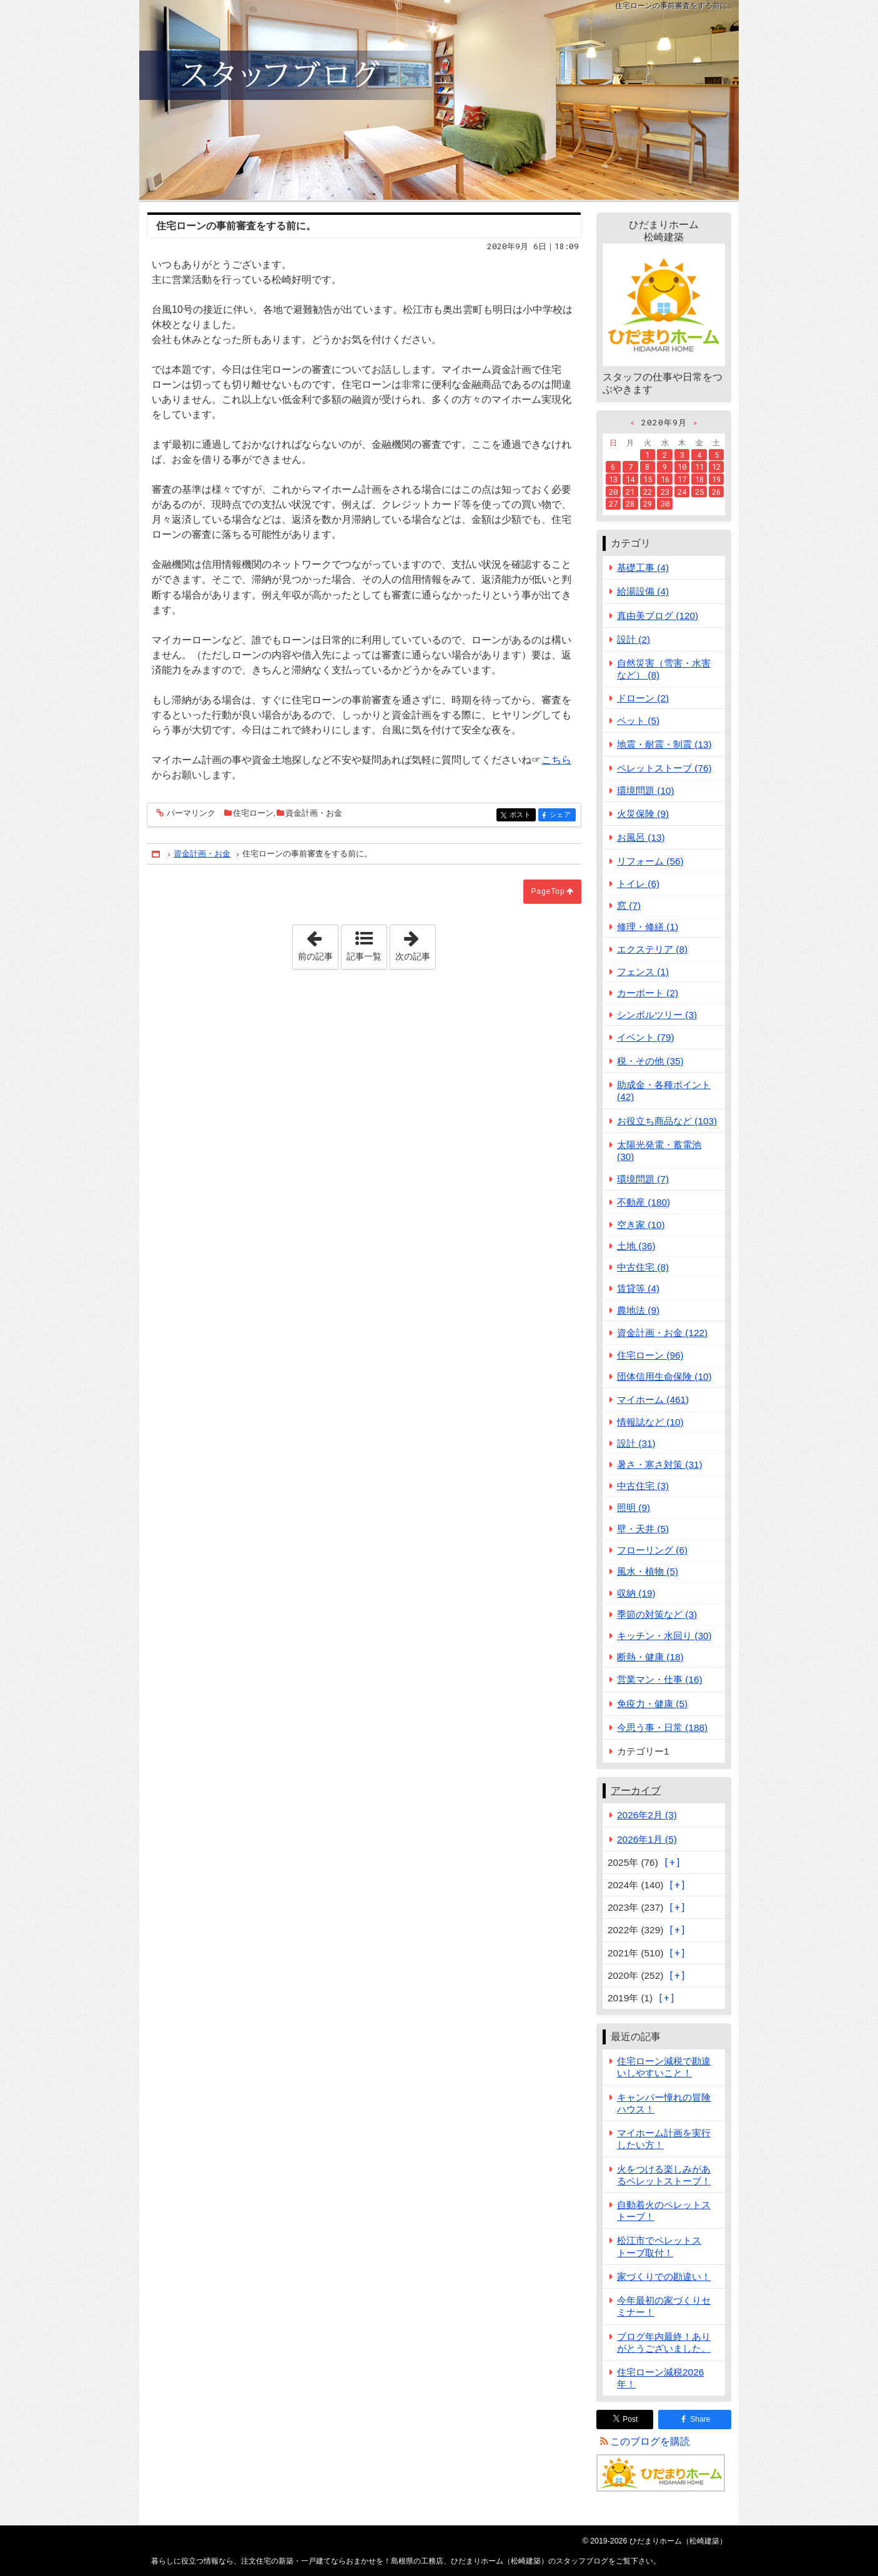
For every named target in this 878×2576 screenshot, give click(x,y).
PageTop (548, 891)
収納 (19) (636, 1593)
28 (630, 503)
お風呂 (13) (641, 837)
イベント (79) (645, 1037)
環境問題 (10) (645, 790)
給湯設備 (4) (643, 591)
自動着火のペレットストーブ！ (664, 2210)
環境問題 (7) (643, 1179)
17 (682, 479)
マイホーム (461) (653, 1399)
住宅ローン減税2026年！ (660, 2378)
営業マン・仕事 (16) (660, 1679)
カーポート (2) (647, 993)
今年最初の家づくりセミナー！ (664, 2306)
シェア (562, 815)
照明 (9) (633, 1507)
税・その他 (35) (650, 1061)
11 (699, 467)
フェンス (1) (643, 971)
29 (647, 503)
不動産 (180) (643, 1202)
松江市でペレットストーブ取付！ (659, 2246)
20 (613, 492)
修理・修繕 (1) (647, 926)
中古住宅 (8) (643, 1267)
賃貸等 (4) (638, 1288)
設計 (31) (636, 1443)
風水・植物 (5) (647, 1571)
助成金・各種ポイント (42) (664, 1090)
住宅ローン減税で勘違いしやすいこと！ (664, 2067)
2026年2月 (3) (647, 1815)
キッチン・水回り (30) (664, 1635)
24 (682, 492)
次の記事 (415, 943)
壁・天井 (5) (643, 1528)
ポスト (522, 815)
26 (716, 492)
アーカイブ (636, 1790)
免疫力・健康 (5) (652, 1703)
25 (699, 492)
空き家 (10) (641, 1224)
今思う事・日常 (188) (662, 1727)
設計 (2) (633, 639)
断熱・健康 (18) (650, 1657)
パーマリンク (190, 813)
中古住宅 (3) (643, 1485)
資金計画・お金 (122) (662, 1332)
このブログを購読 (650, 2441)
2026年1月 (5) (647, 1839)
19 (716, 479)
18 (699, 479)
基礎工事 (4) (643, 567)
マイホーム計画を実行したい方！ (664, 2139)
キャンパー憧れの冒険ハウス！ (664, 2103)
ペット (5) (638, 720)
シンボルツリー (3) (657, 1014)
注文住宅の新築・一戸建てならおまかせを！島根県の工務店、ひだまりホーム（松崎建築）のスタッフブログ (439, 100)
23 (665, 492)
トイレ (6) (638, 883)
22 (647, 492)
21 (630, 492)
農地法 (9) (638, 1310)
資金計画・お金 (313, 813)
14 (630, 479)
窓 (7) (629, 905)
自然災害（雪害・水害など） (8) (664, 669)
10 (682, 467)
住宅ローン (253, 813)
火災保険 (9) (643, 813)
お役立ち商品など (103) (667, 1121)
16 (665, 479)
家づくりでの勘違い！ (664, 2276)
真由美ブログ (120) (657, 615)
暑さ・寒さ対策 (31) (660, 1464)
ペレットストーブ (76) (664, 768)
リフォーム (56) (650, 861)
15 (647, 479)
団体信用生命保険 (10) (664, 1376)
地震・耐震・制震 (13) (664, 744)
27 (613, 503)
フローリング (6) (652, 1550)
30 (665, 503)
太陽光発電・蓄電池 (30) (659, 1150)
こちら (556, 760)
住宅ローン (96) (650, 1355)
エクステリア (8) (652, 949)
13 (613, 479)
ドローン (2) (643, 698)
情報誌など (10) (650, 1422)
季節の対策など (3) (657, 1614)
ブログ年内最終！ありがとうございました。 (664, 2342)
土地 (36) (636, 1246)
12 (716, 467)
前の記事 (318, 943)
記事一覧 (364, 956)
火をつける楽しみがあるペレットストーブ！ (664, 2175)
